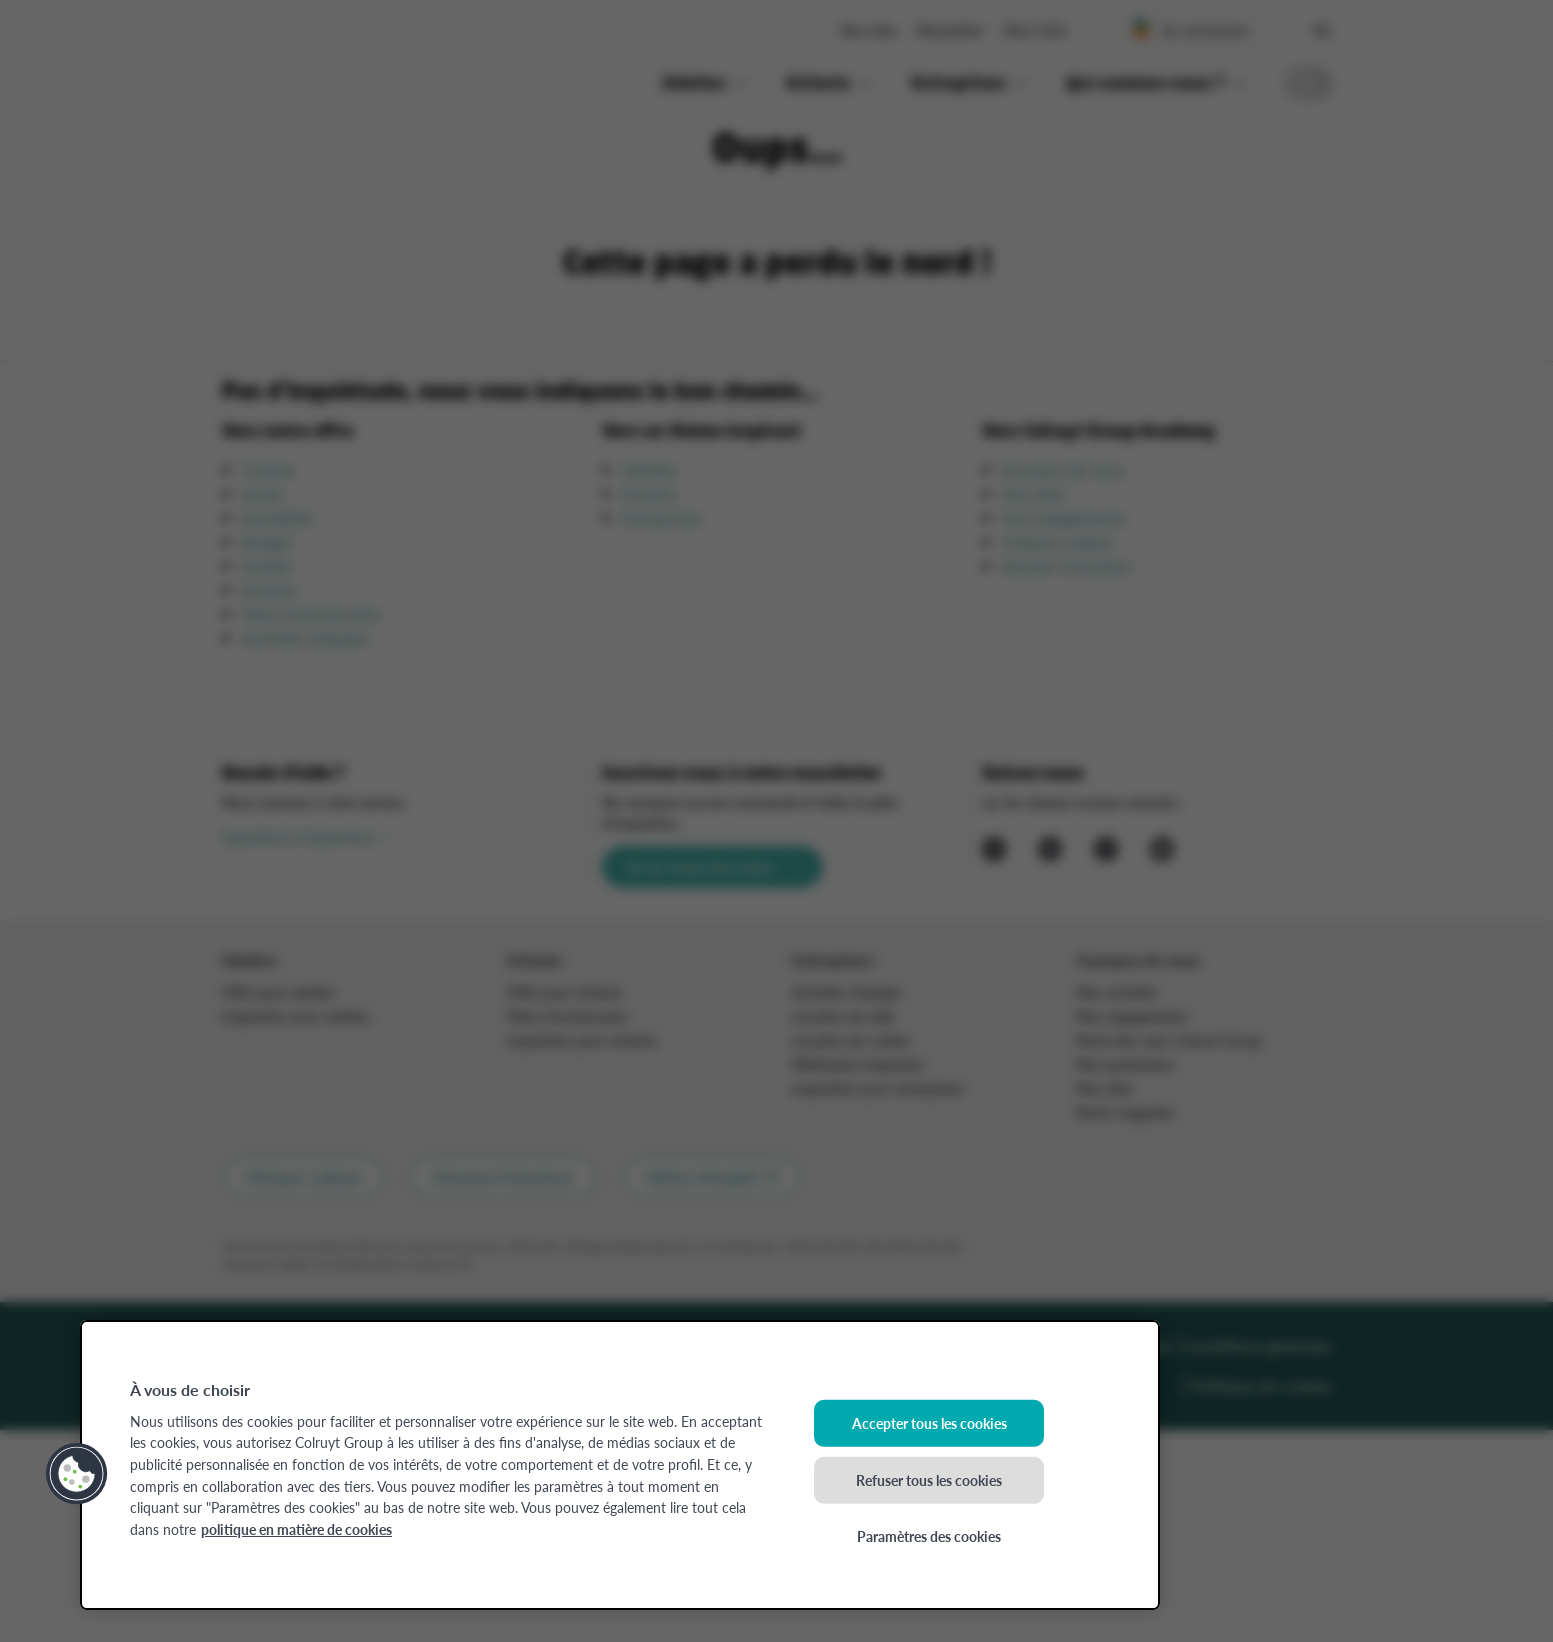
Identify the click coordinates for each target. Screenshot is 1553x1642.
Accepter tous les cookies (929, 1423)
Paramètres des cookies (929, 1536)
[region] (620, 1465)
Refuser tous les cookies (929, 1479)
